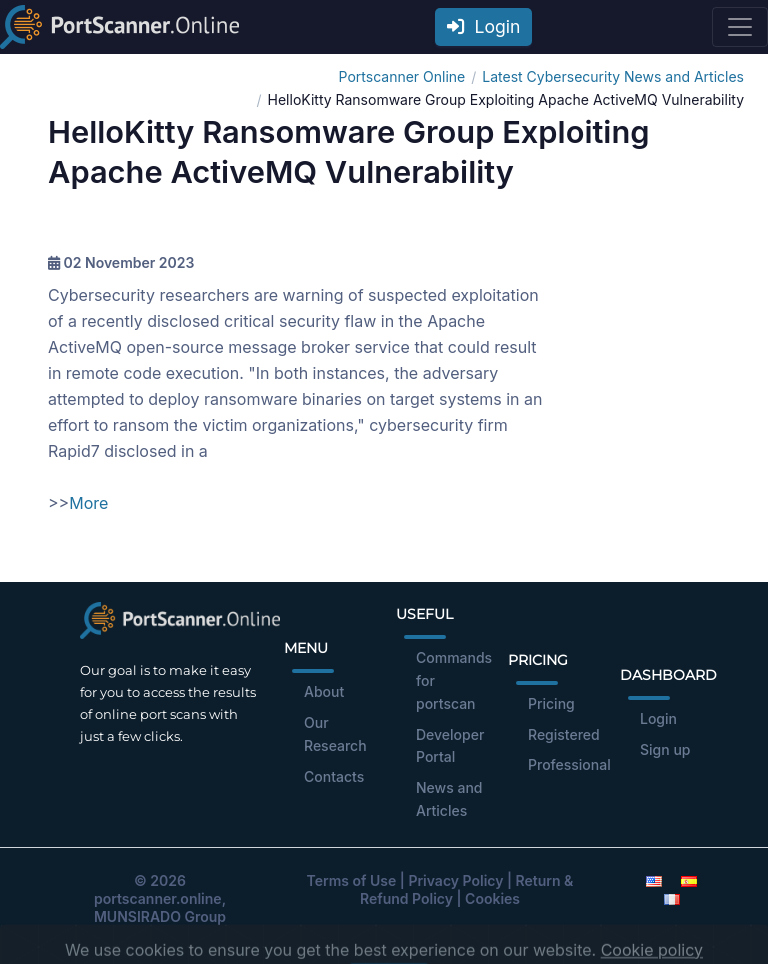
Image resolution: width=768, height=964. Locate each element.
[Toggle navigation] (740, 27)
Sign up (665, 749)
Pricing (551, 703)
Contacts (334, 776)
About (324, 691)
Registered (564, 734)
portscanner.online (158, 898)
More (88, 503)
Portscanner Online (402, 76)
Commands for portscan (454, 680)
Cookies (492, 898)
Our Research (335, 734)
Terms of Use (352, 880)
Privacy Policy (455, 880)
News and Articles (449, 799)
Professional (569, 764)
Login (484, 26)
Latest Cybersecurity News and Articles (613, 76)
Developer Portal (450, 746)
